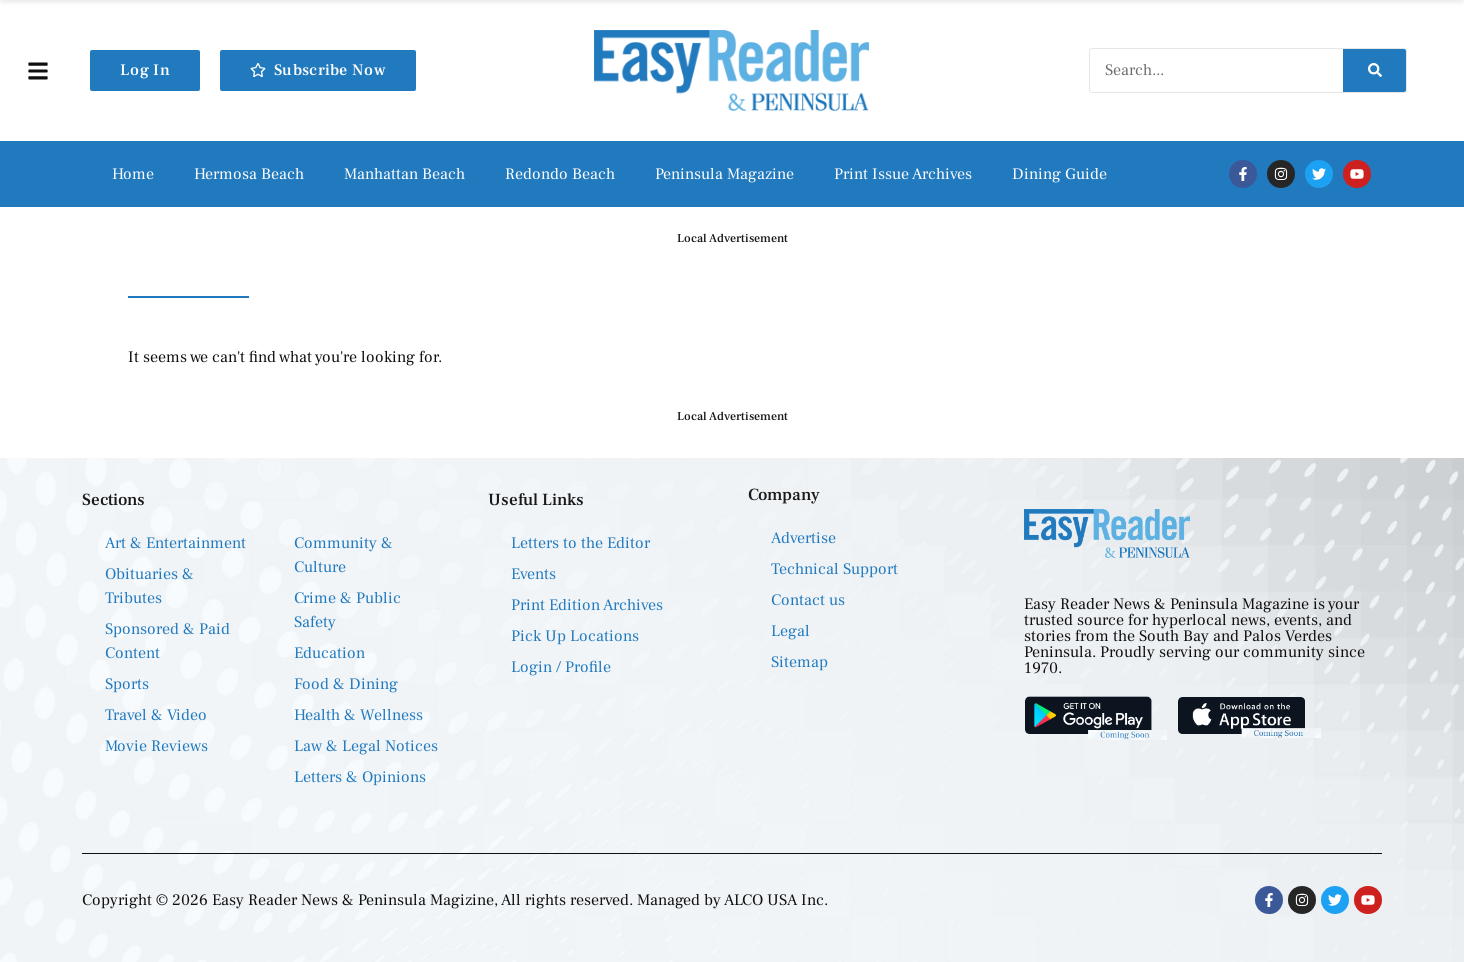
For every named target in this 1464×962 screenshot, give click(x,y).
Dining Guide (1059, 174)
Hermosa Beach (249, 174)
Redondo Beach (560, 174)
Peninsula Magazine (724, 174)
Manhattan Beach (404, 174)
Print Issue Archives (903, 174)
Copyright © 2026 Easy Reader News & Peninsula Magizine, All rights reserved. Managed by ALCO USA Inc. (455, 900)
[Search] (1374, 70)
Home (133, 174)
